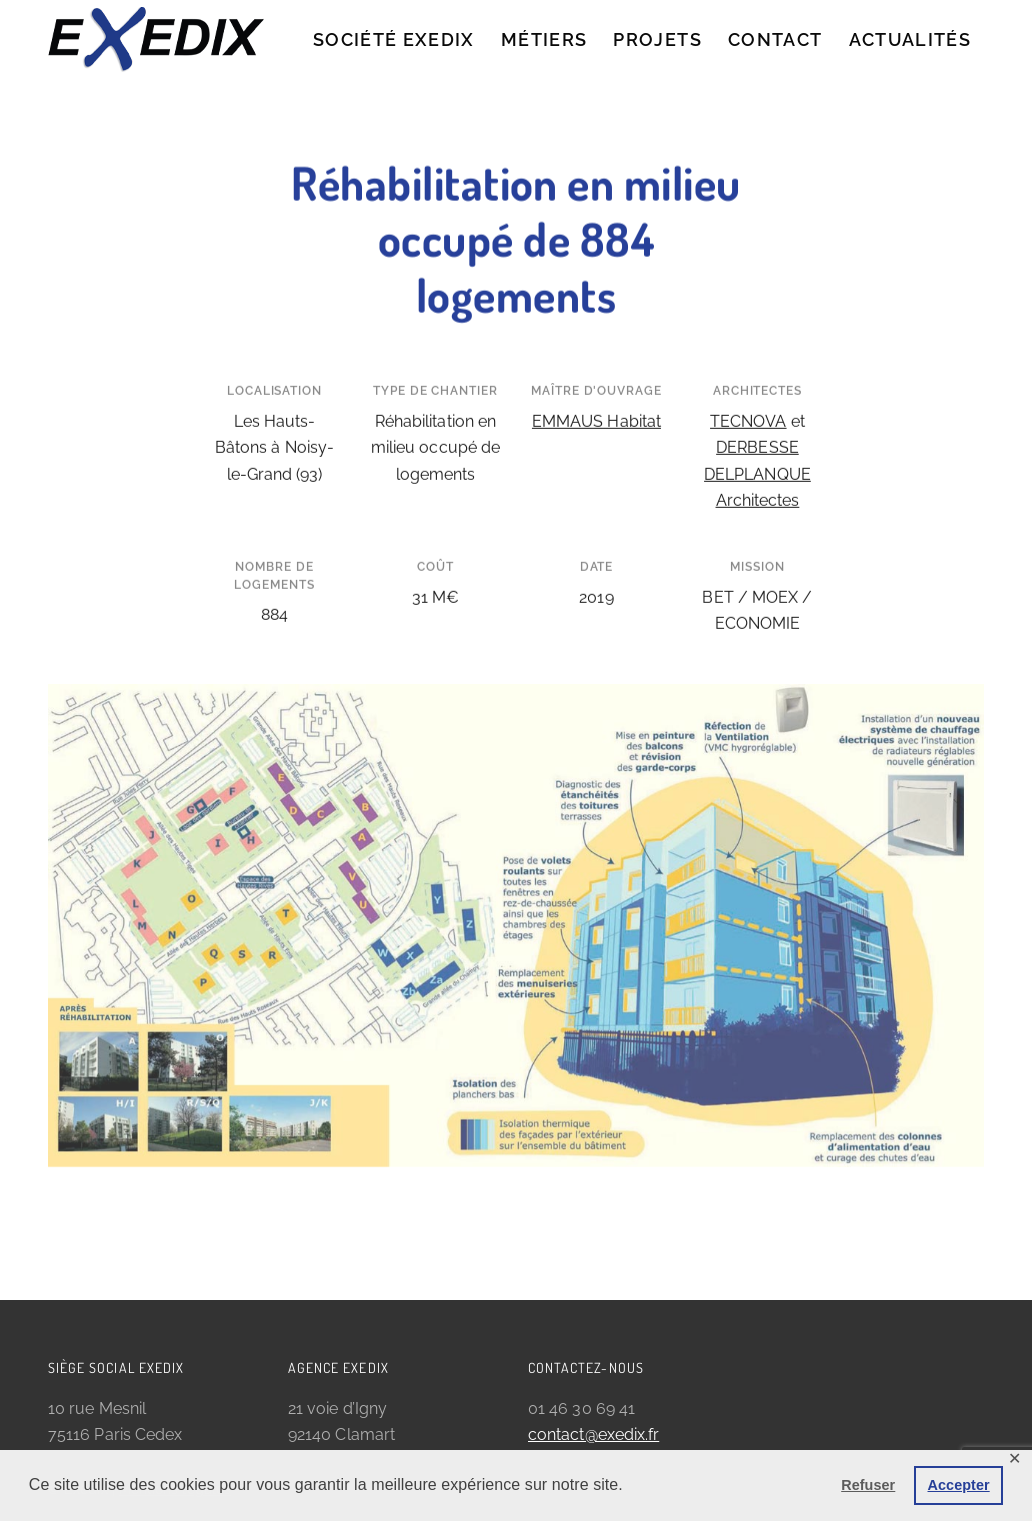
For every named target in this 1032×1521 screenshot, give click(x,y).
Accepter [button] (959, 1485)
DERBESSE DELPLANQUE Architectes (757, 452)
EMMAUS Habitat (596, 398)
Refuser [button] (868, 1485)
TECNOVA (748, 398)
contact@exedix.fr (593, 1434)
